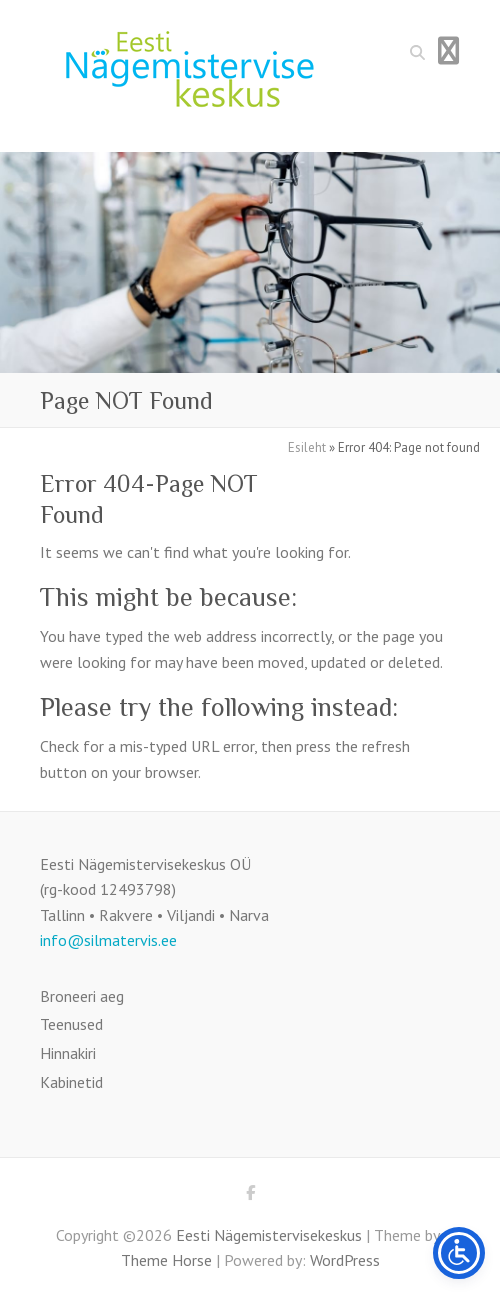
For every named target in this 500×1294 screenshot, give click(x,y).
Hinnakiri (68, 1053)
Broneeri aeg (82, 996)
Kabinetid (71, 1082)
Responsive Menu (448, 50)
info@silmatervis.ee (108, 940)
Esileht (307, 447)
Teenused (71, 1024)
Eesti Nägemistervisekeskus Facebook (250, 1196)
